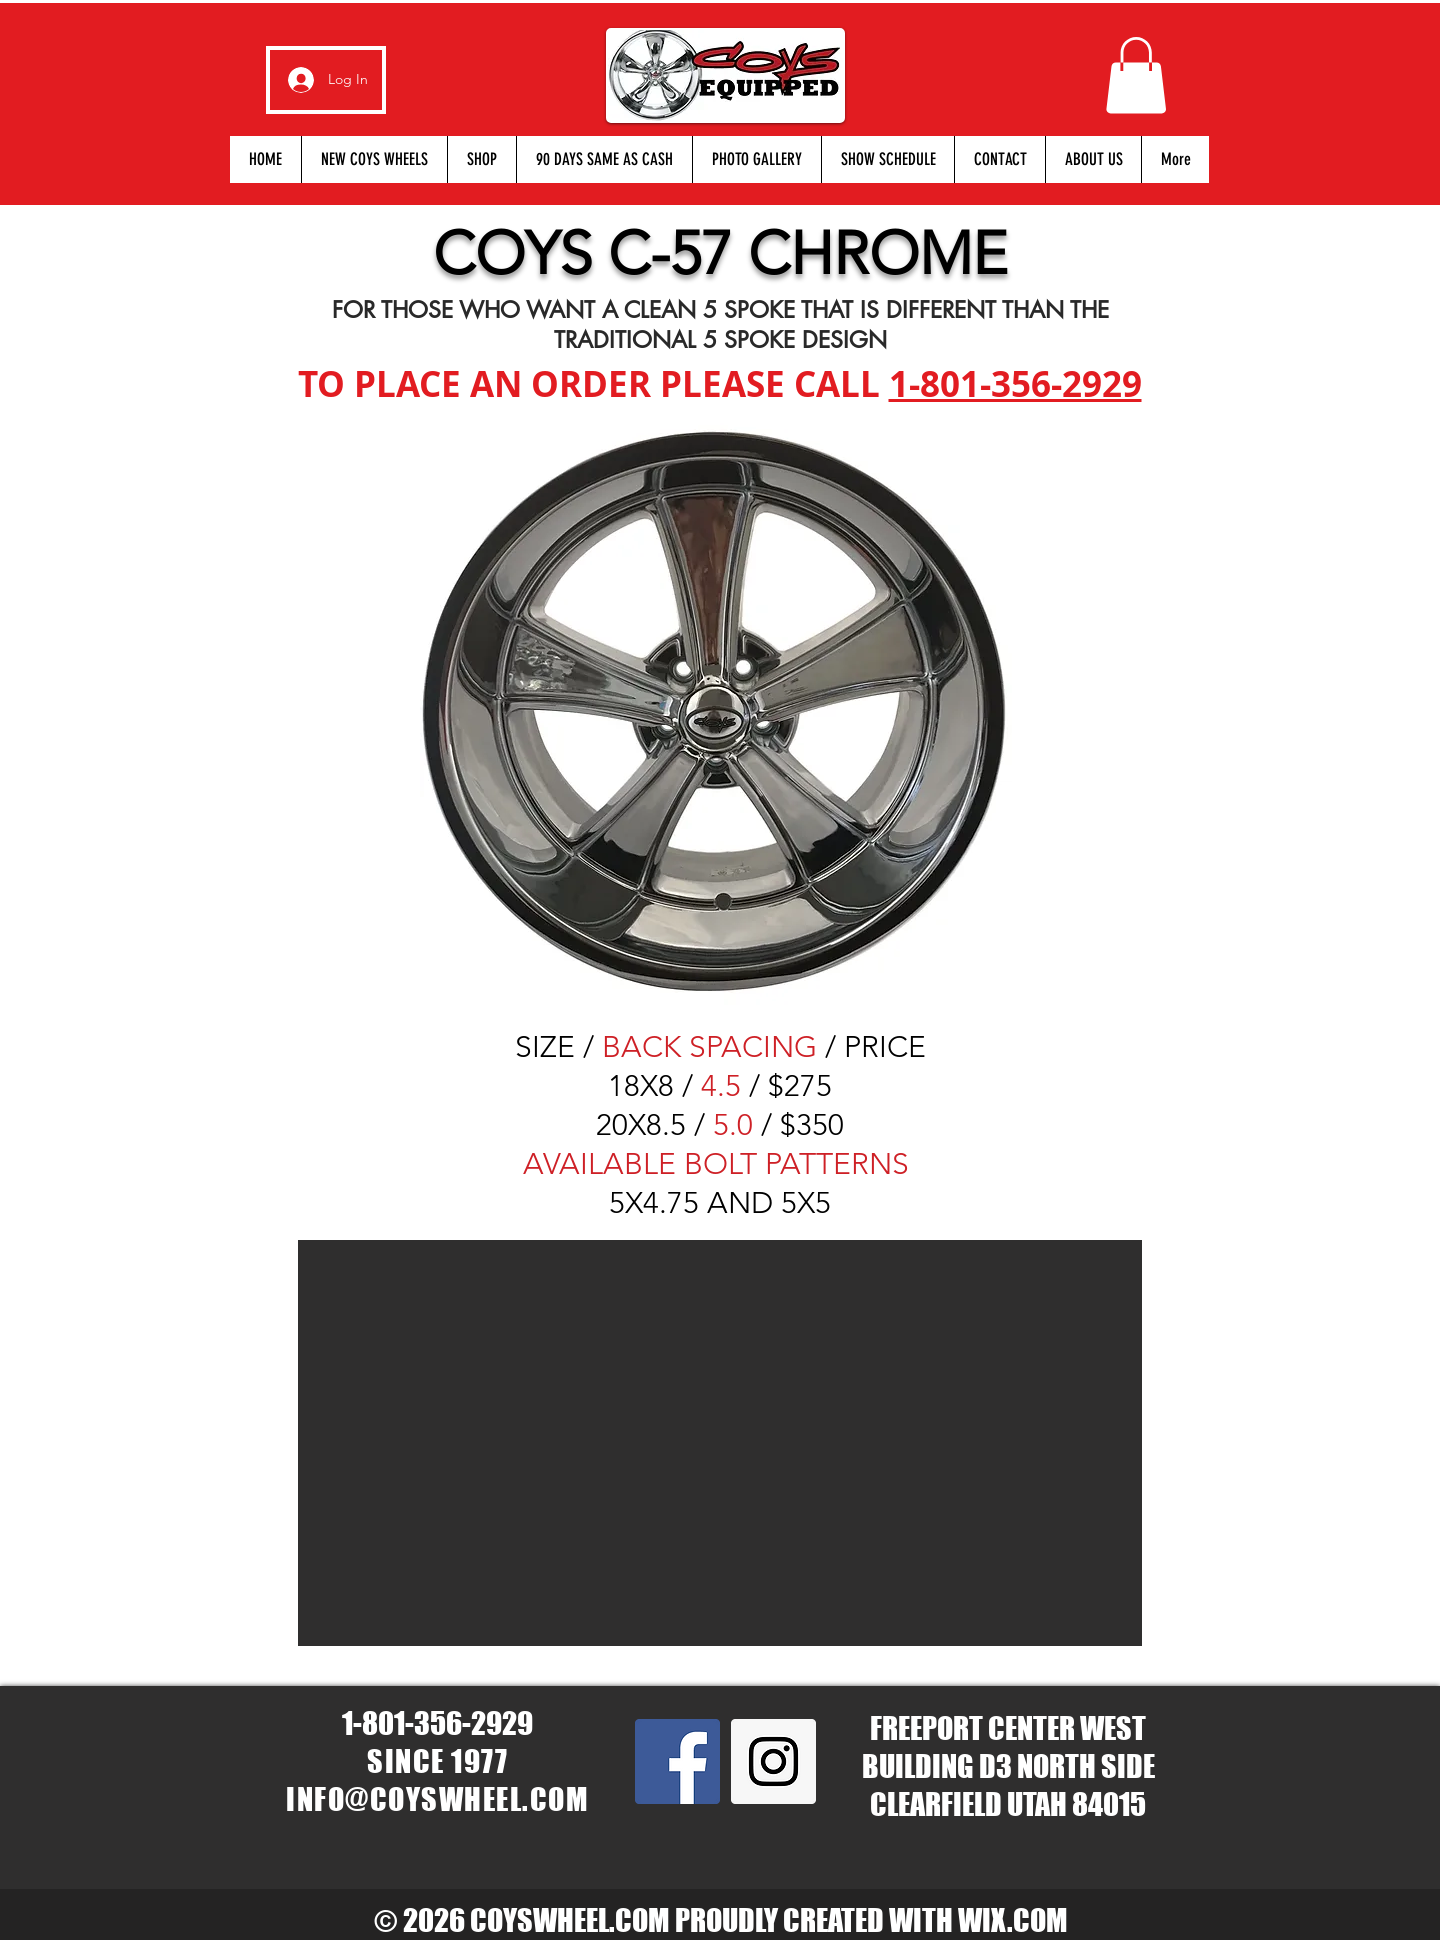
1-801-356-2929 (1015, 384)
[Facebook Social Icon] (677, 1761)
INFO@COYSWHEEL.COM (437, 1799)
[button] (1136, 75)
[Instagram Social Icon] (773, 1761)
